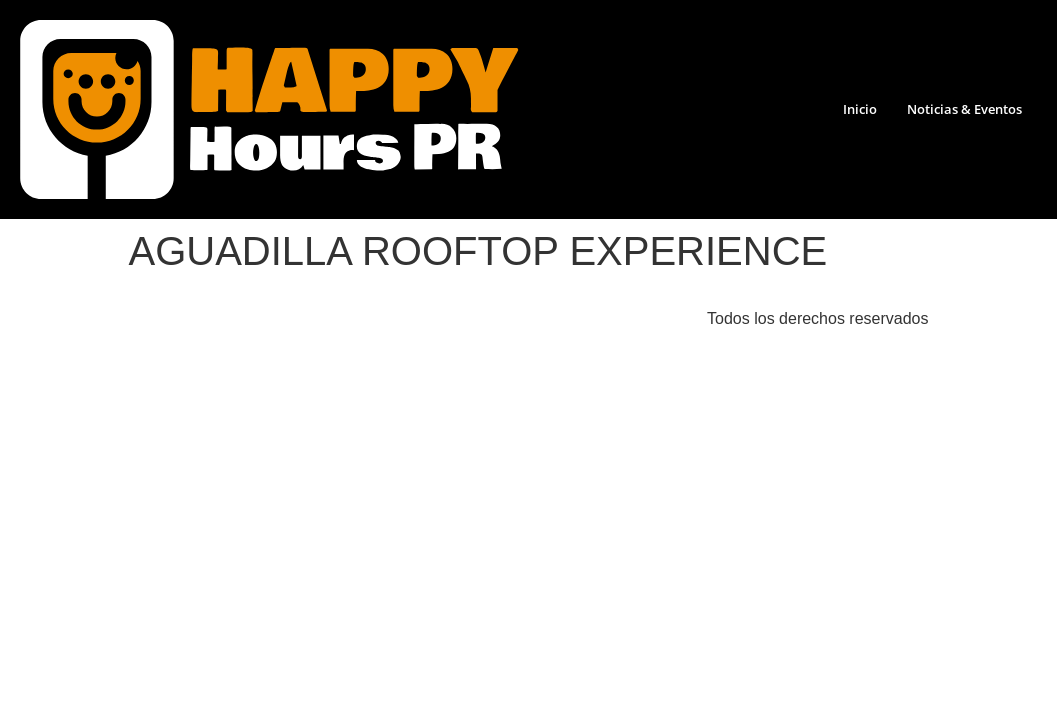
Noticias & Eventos (964, 109)
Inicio (860, 109)
